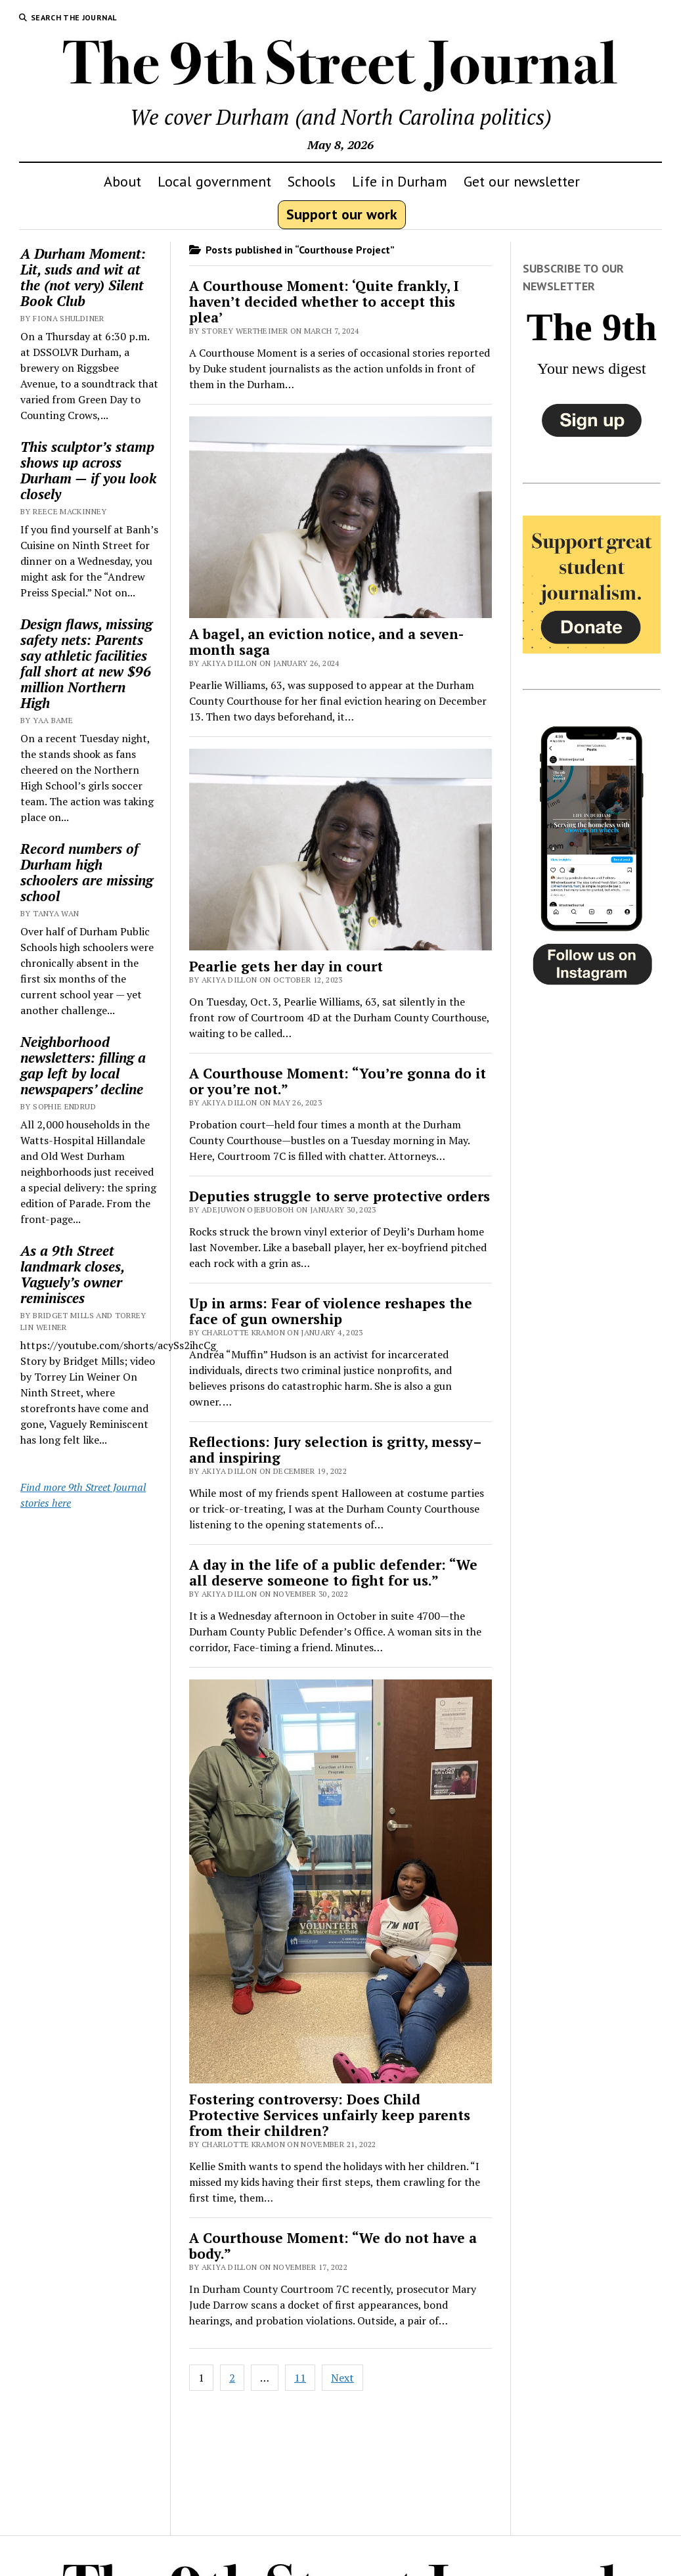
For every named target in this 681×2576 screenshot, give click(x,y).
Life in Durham (399, 181)
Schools (312, 181)
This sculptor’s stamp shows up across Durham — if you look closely (88, 470)
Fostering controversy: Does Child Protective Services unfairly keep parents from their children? (329, 2115)
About (122, 181)
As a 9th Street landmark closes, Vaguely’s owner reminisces (72, 1274)
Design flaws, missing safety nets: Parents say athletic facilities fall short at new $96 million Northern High (86, 663)
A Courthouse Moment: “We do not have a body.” (333, 2246)
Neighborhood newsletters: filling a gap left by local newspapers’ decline (83, 1065)
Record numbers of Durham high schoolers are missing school (86, 872)
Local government (214, 181)
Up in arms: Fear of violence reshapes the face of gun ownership (330, 1311)
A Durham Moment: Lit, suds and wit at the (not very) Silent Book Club (83, 277)
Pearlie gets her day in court (286, 966)
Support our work (341, 214)
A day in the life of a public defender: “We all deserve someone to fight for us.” (333, 1572)
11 (300, 2377)
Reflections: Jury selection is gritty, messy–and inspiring (335, 1449)
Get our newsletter (522, 181)
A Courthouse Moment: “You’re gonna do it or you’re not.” (337, 1081)
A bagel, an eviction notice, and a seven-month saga (326, 642)
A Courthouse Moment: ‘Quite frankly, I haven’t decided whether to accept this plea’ (324, 301)
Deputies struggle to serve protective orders (339, 1196)
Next (342, 2377)
